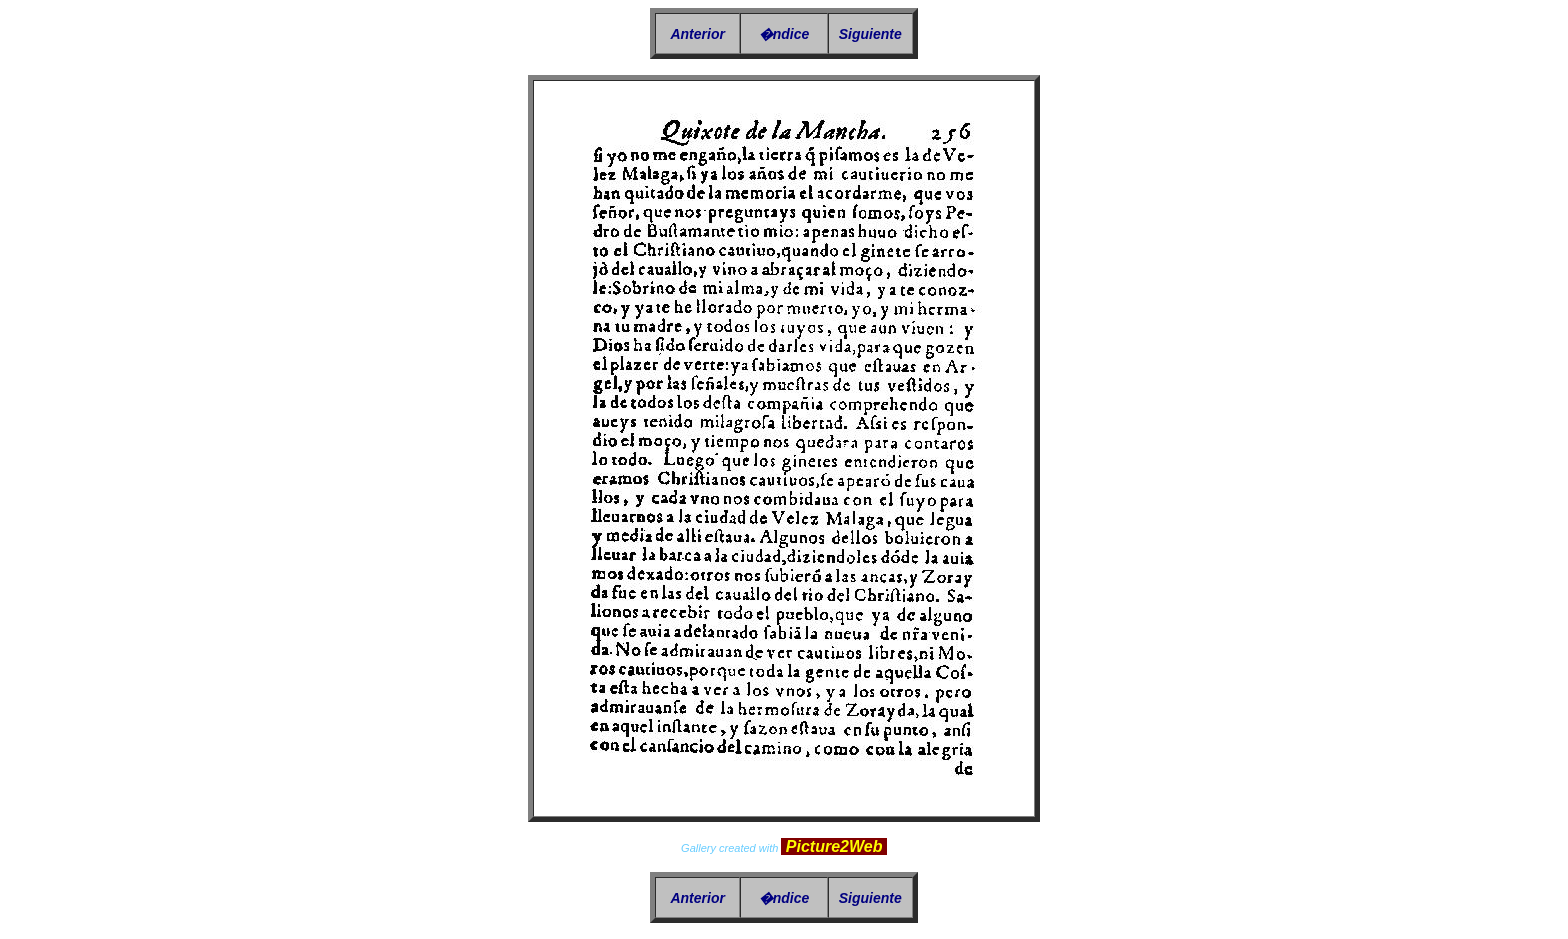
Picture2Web (834, 846)
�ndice (784, 34)
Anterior (697, 34)
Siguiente (870, 34)
